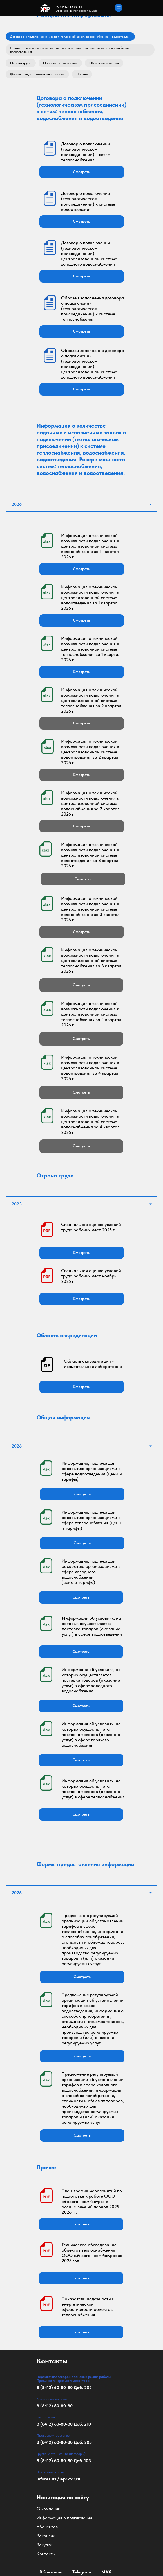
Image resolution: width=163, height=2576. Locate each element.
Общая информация (104, 63)
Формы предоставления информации (37, 74)
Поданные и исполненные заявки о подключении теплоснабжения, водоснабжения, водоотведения (70, 50)
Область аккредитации (60, 63)
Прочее (82, 74)
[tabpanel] (81, 835)
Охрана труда (20, 63)
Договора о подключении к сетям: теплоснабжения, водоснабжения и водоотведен (70, 37)
